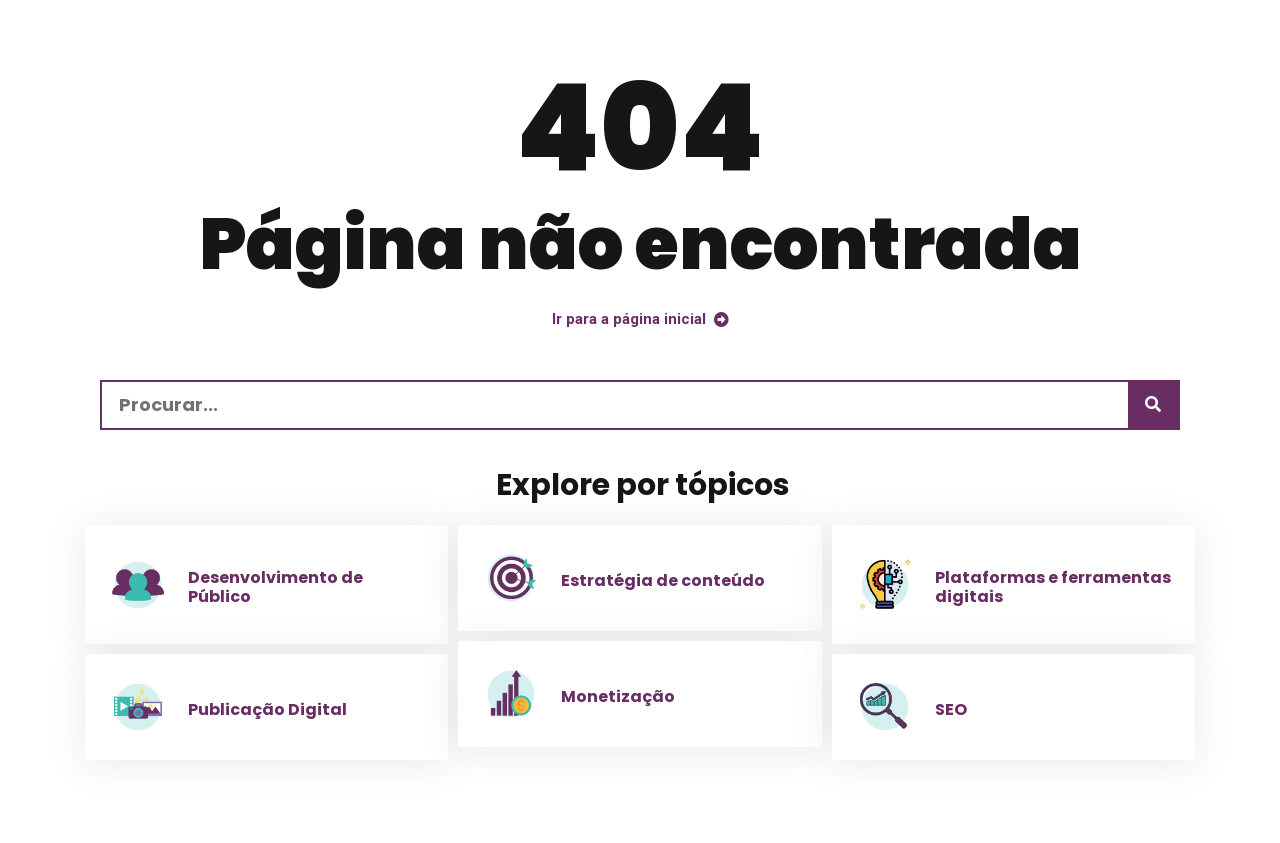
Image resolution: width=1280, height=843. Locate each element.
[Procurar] (1153, 405)
